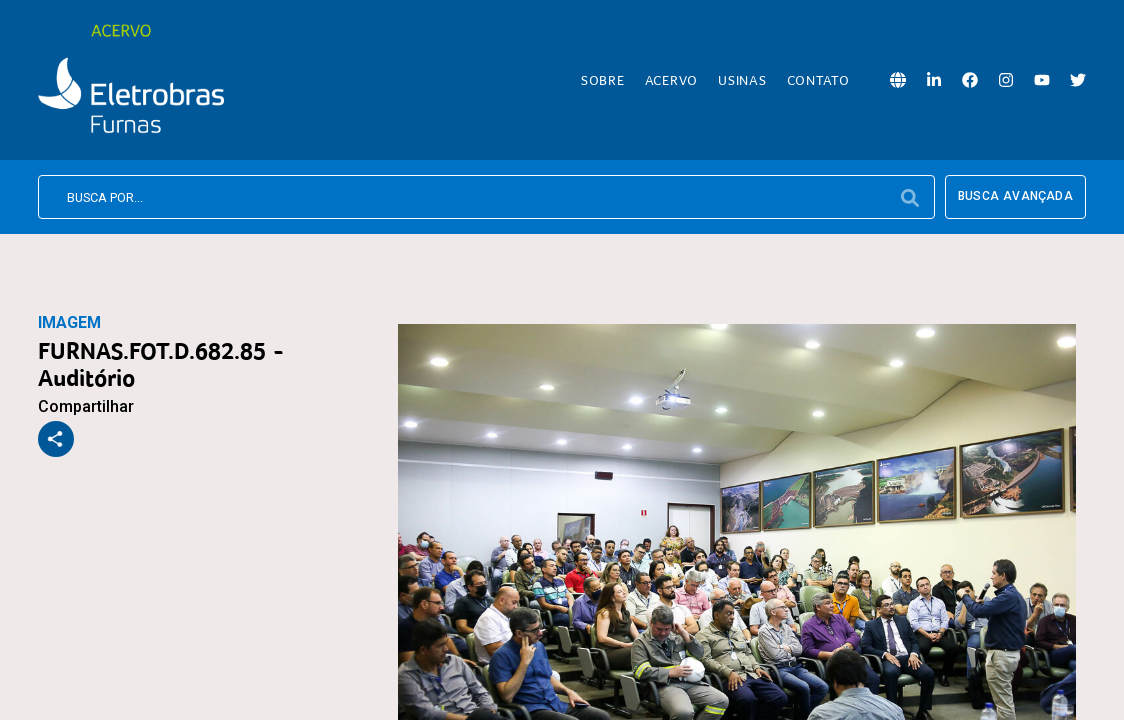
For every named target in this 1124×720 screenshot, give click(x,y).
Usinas (742, 80)
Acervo (672, 80)
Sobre (603, 80)
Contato (818, 80)
